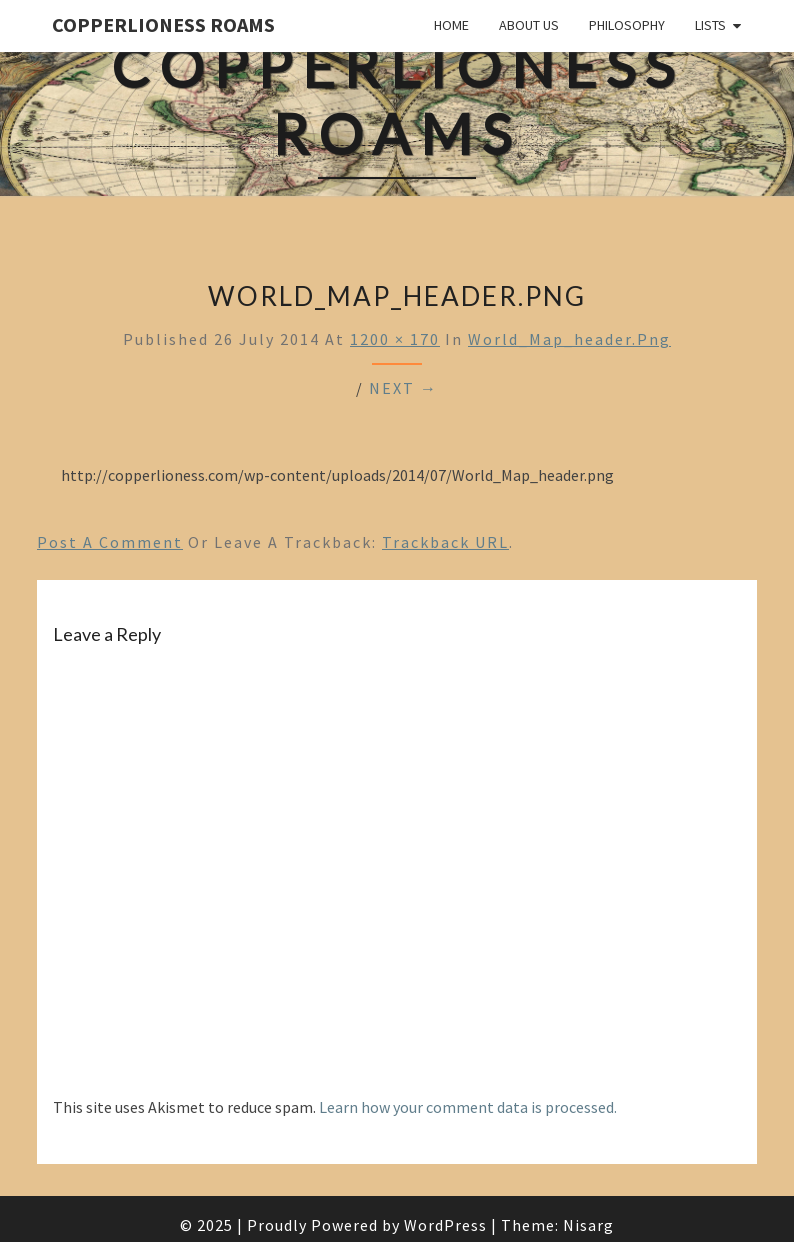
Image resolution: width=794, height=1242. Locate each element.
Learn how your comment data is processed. (468, 1107)
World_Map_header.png (569, 339)
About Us (529, 25)
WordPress (445, 1225)
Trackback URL (445, 542)
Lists (710, 25)
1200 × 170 (395, 339)
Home (451, 25)
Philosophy (627, 25)
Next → (403, 388)
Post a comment (110, 542)
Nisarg (588, 1225)
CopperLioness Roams (163, 24)
